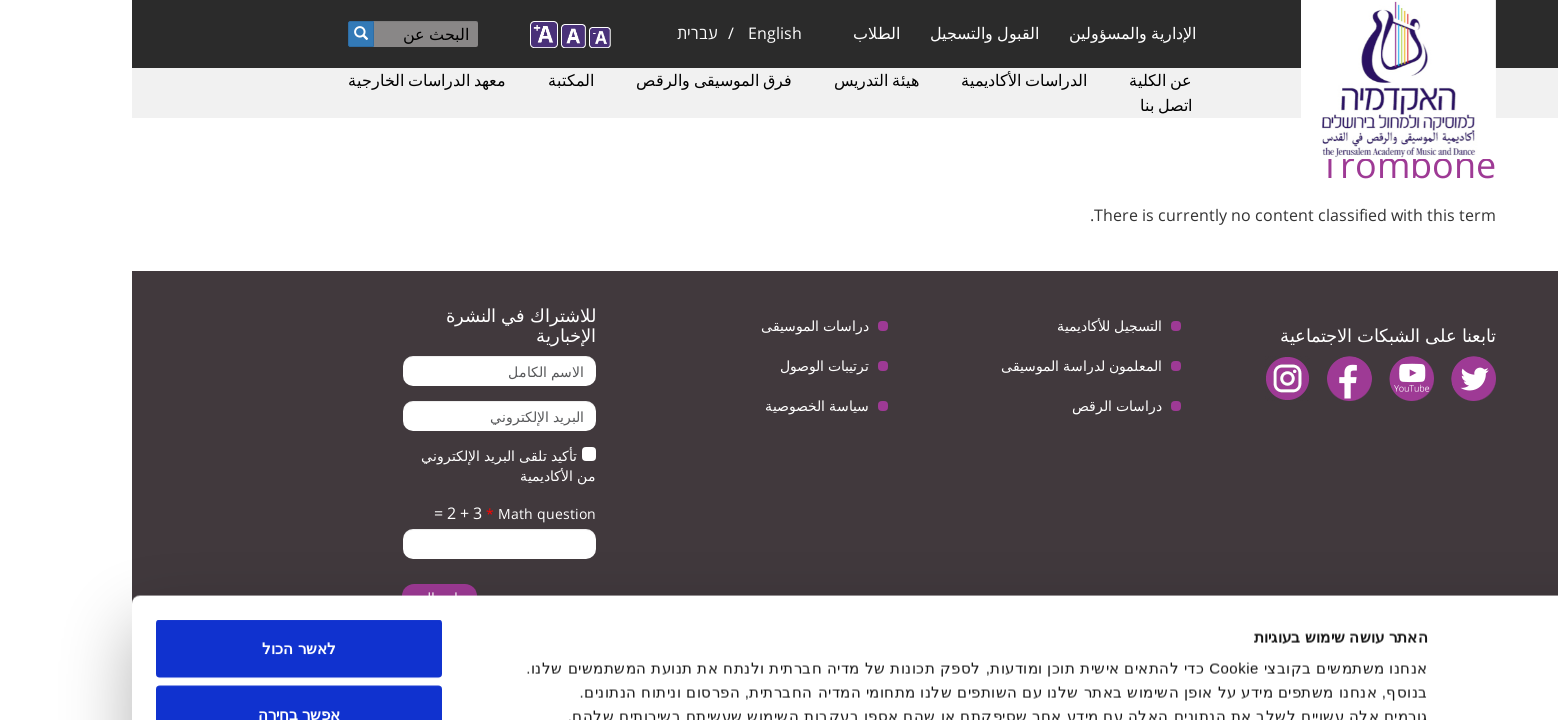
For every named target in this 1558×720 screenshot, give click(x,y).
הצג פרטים (616, 668)
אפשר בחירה (167, 601)
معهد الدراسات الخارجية (295, 80)
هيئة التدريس (744, 80)
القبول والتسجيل (852, 33)
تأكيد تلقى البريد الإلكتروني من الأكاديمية (376, 465)
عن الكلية (1028, 80)
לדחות (167, 666)
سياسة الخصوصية (685, 405)
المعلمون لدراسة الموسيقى (949, 365)
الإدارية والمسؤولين (1000, 33)
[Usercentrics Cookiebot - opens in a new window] (1429, 681)
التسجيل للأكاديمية (977, 325)
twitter (1341, 378)
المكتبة (439, 80)
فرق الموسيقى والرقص (582, 80)
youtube (1279, 378)
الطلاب (744, 33)
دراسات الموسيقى (683, 325)
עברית (565, 33)
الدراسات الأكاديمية (892, 80)
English (643, 33)
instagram (1155, 378)
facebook (1217, 378)
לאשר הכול (166, 535)
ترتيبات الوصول (692, 365)
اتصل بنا (1034, 105)
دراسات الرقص (985, 405)
